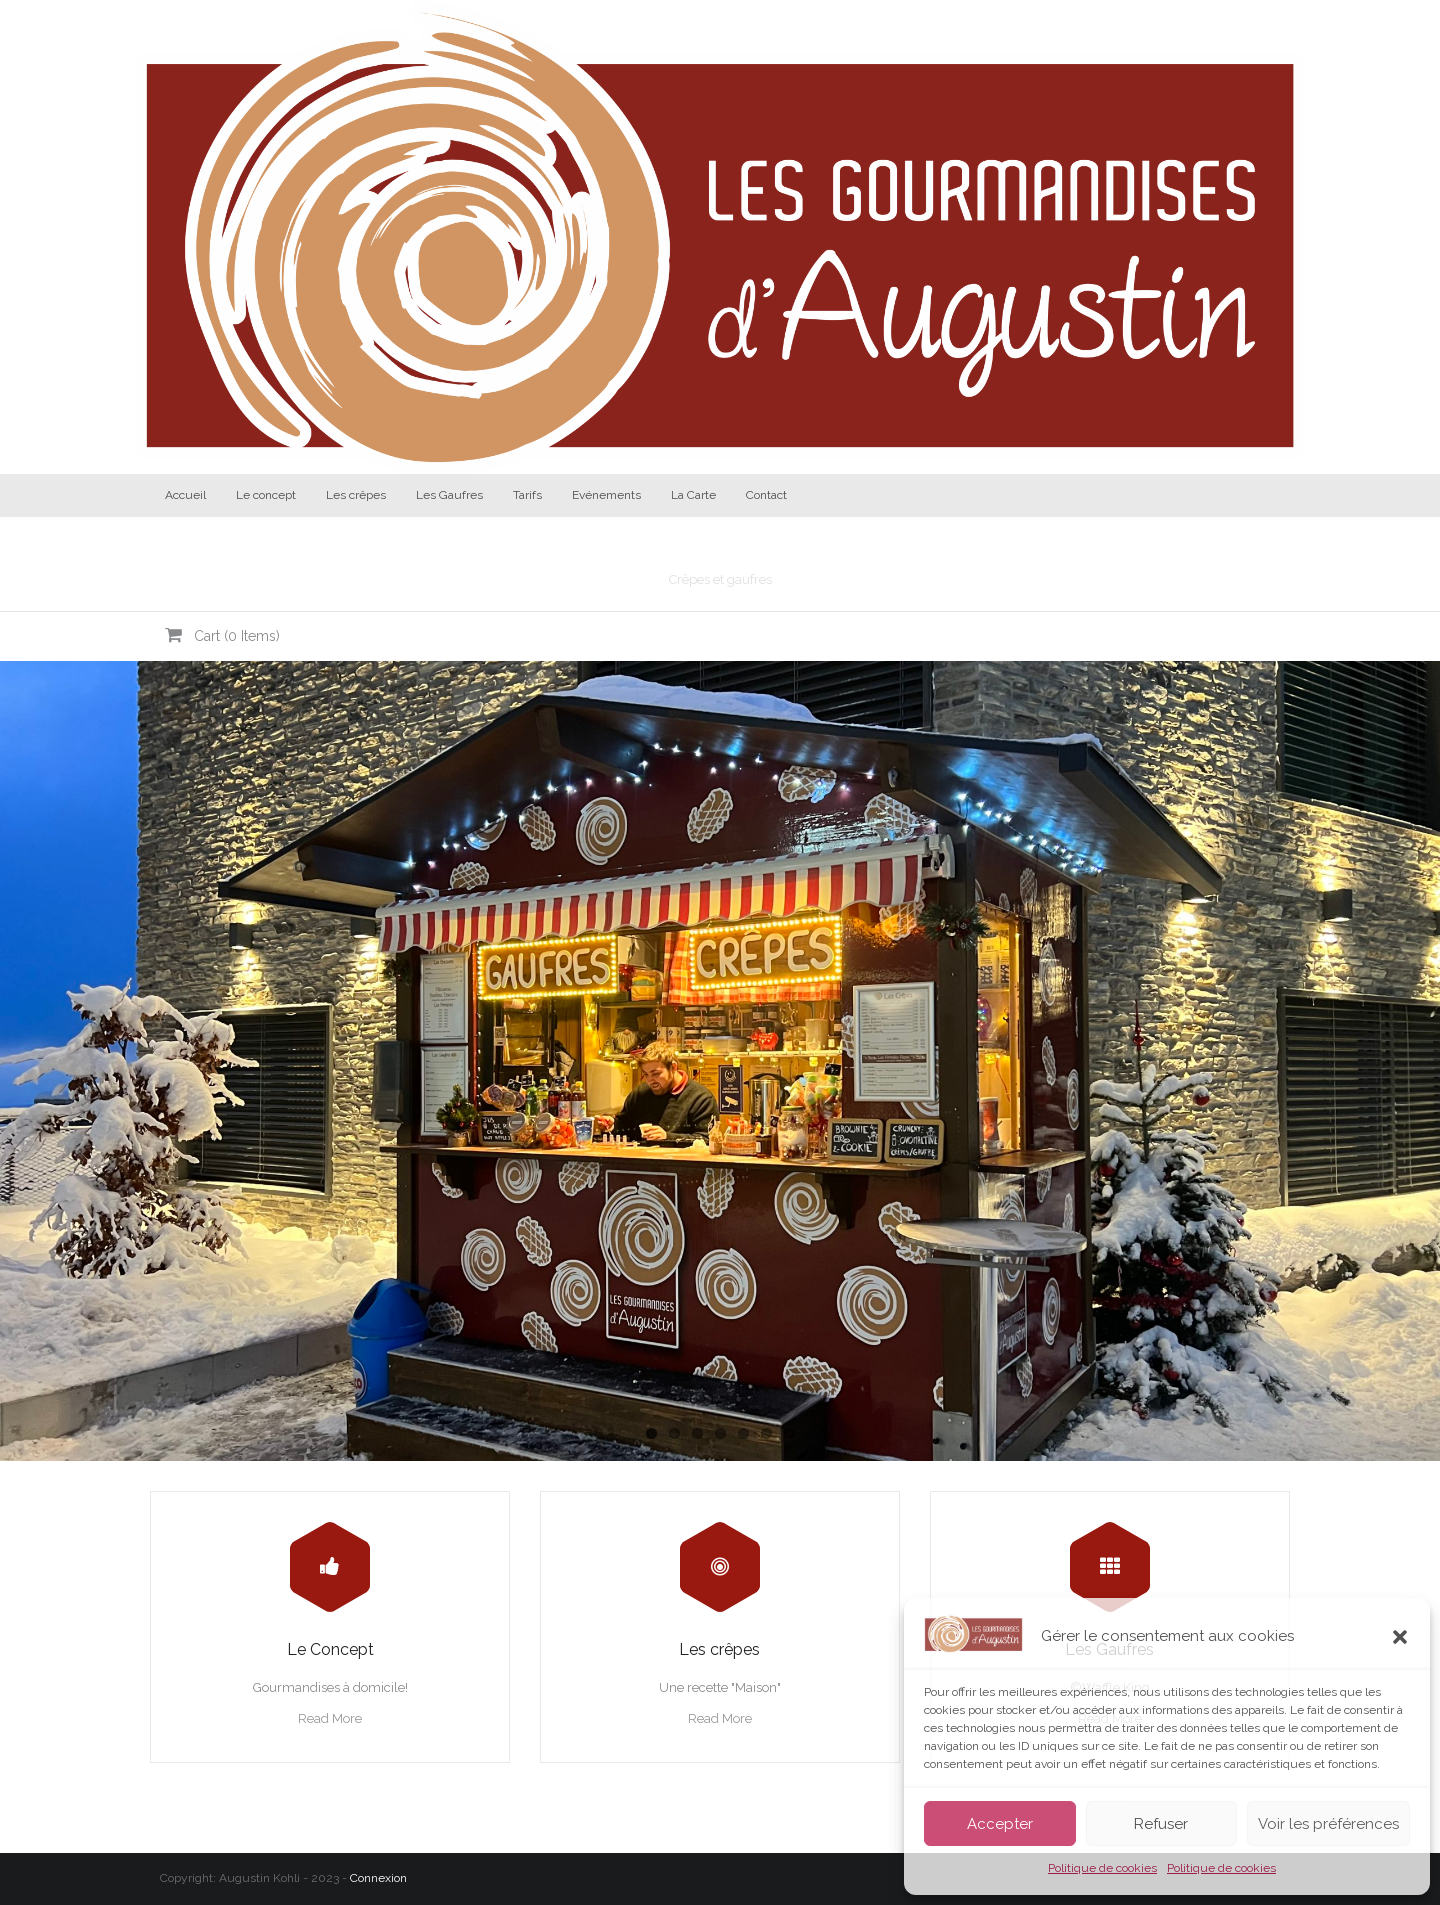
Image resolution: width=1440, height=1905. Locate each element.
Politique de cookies (1102, 1868)
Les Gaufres (449, 495)
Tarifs (527, 495)
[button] (1400, 1637)
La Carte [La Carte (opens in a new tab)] (693, 495)
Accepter (1000, 1824)
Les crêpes (356, 495)
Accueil (185, 495)
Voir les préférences (1328, 1824)
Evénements (606, 495)
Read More (330, 1718)
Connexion (378, 1878)
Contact (766, 495)
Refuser (1161, 1824)
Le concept (266, 495)
